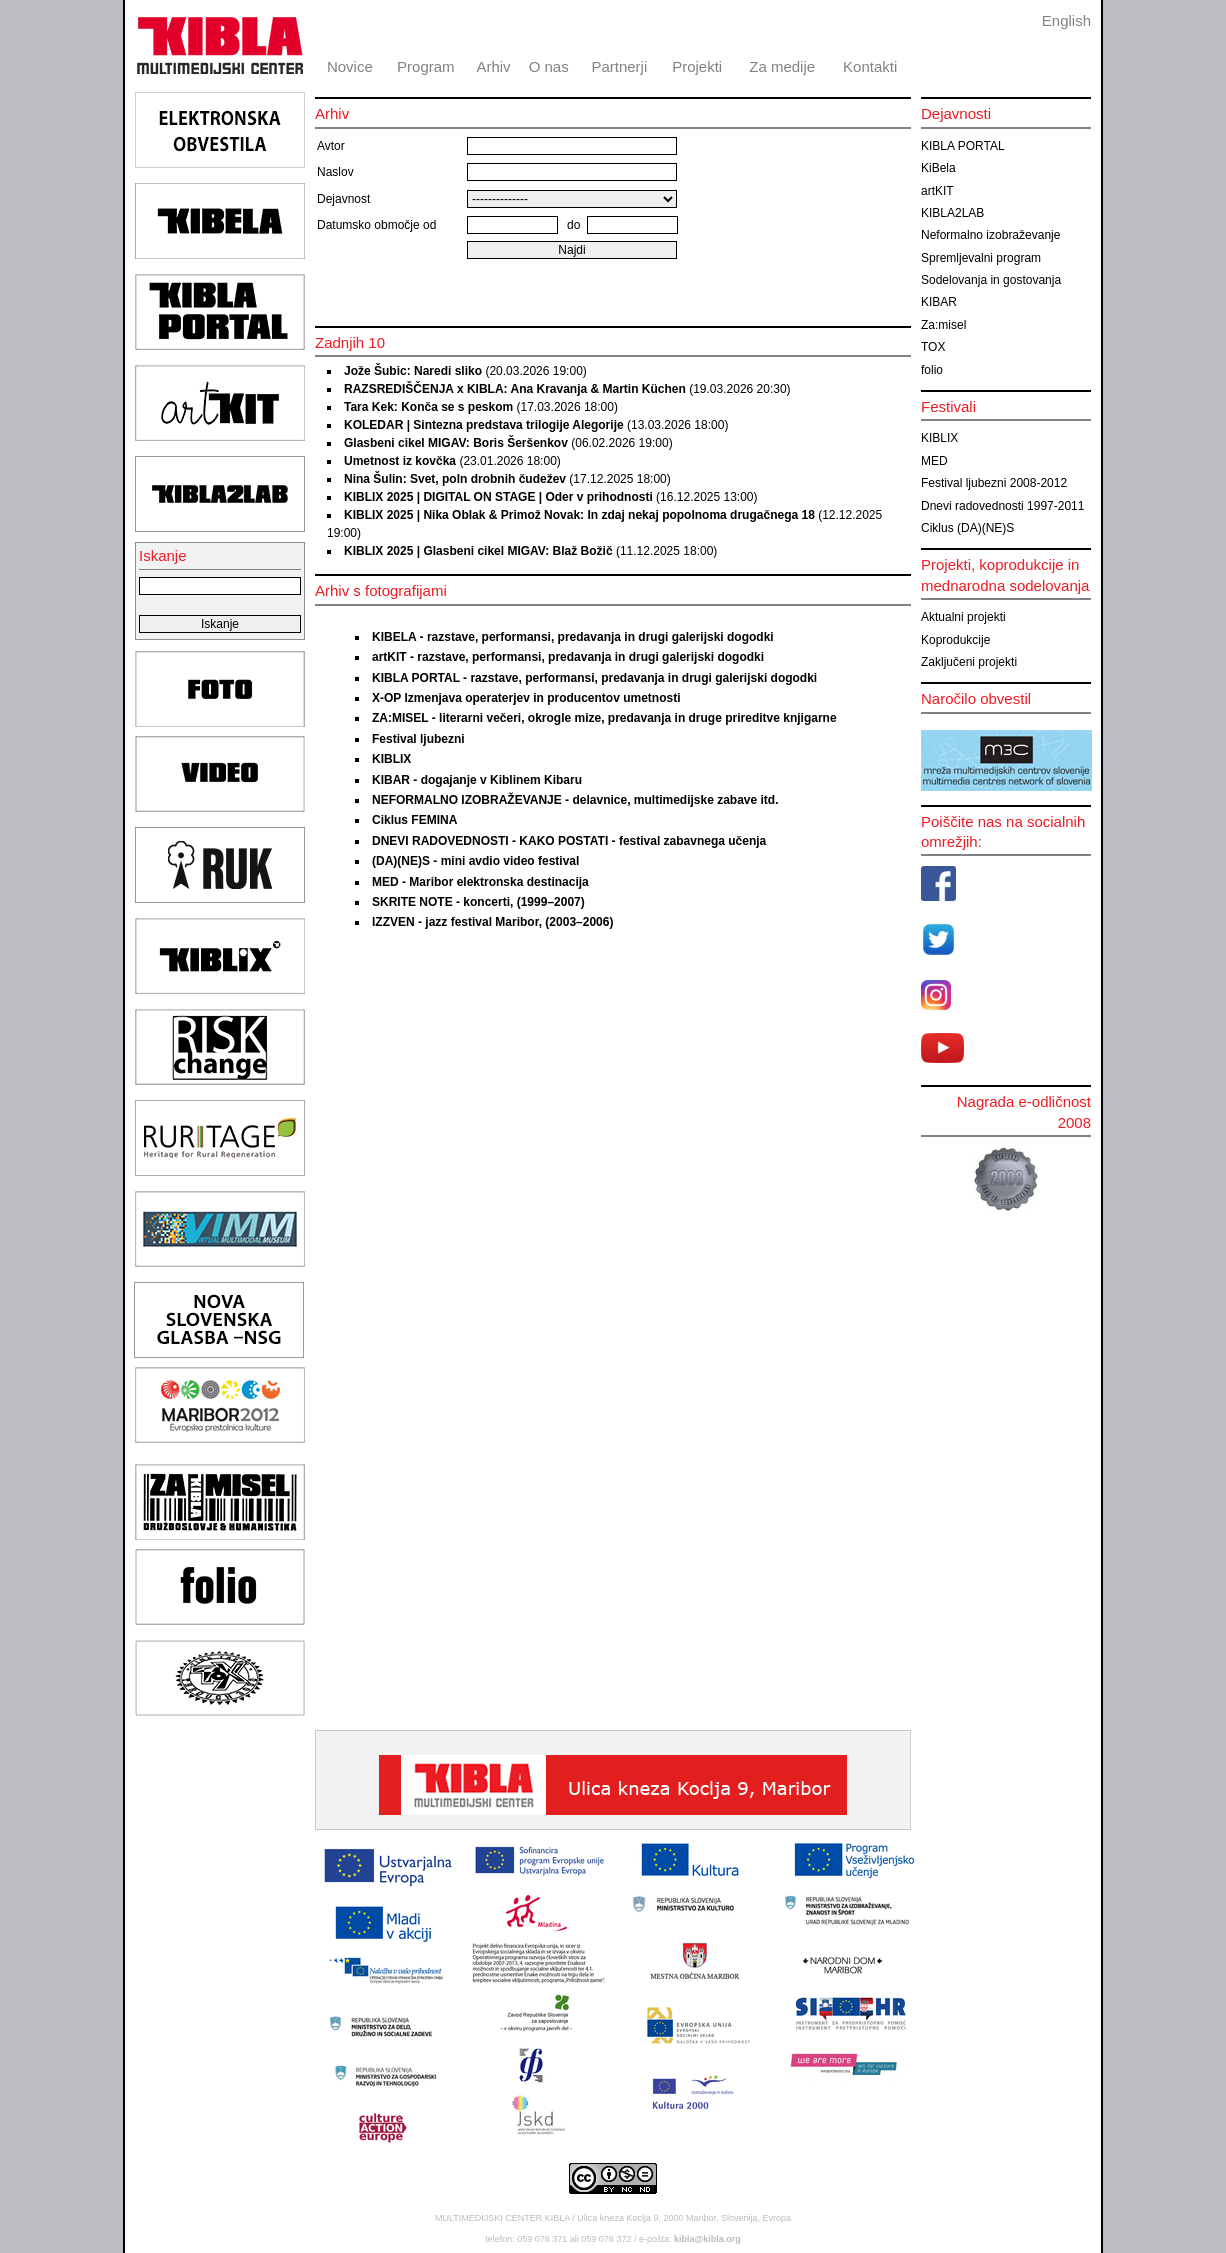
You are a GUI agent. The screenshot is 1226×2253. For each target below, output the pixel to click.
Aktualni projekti (963, 617)
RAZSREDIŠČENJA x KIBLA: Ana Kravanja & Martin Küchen (515, 389)
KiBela (938, 168)
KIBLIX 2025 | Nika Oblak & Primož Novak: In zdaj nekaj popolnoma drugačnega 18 (579, 515)
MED (934, 461)
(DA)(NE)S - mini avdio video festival (475, 861)
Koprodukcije (955, 640)
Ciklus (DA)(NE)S (967, 528)
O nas (549, 66)
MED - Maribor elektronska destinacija (480, 882)
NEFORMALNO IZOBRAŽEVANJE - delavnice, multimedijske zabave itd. (575, 800)
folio (932, 370)
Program (426, 66)
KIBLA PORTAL (963, 146)
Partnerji (619, 66)
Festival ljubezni (418, 739)
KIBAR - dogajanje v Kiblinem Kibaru (477, 780)
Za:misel (943, 325)
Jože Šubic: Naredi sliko (413, 371)
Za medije (782, 66)
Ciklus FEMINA (414, 820)
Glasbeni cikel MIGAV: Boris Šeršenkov (456, 443)
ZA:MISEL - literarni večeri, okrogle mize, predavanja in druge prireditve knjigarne (604, 718)
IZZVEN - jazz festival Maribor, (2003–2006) (492, 922)
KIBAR (939, 302)
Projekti (697, 66)
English (1066, 20)
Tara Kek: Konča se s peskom (428, 407)
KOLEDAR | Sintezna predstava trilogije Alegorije (484, 425)
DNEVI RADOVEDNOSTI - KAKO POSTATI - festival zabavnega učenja (569, 841)
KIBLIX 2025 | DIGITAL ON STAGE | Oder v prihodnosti (498, 497)
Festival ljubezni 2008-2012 (994, 483)
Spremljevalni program (981, 258)
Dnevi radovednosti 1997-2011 (1002, 506)
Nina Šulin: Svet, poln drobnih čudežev (456, 479)
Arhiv (493, 66)
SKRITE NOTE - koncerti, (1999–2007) (478, 902)
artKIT (937, 191)
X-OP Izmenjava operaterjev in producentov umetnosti (526, 698)
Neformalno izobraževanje (990, 235)
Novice (350, 66)
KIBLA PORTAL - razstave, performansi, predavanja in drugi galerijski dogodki (594, 678)
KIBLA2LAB (952, 213)
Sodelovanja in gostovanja (991, 280)
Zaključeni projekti (969, 662)
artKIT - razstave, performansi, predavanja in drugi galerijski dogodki (568, 657)
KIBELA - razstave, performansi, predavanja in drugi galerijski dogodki (573, 637)
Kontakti (870, 66)
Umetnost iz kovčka (400, 461)
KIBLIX (391, 759)
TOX (933, 347)
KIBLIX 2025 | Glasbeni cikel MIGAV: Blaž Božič (478, 551)
